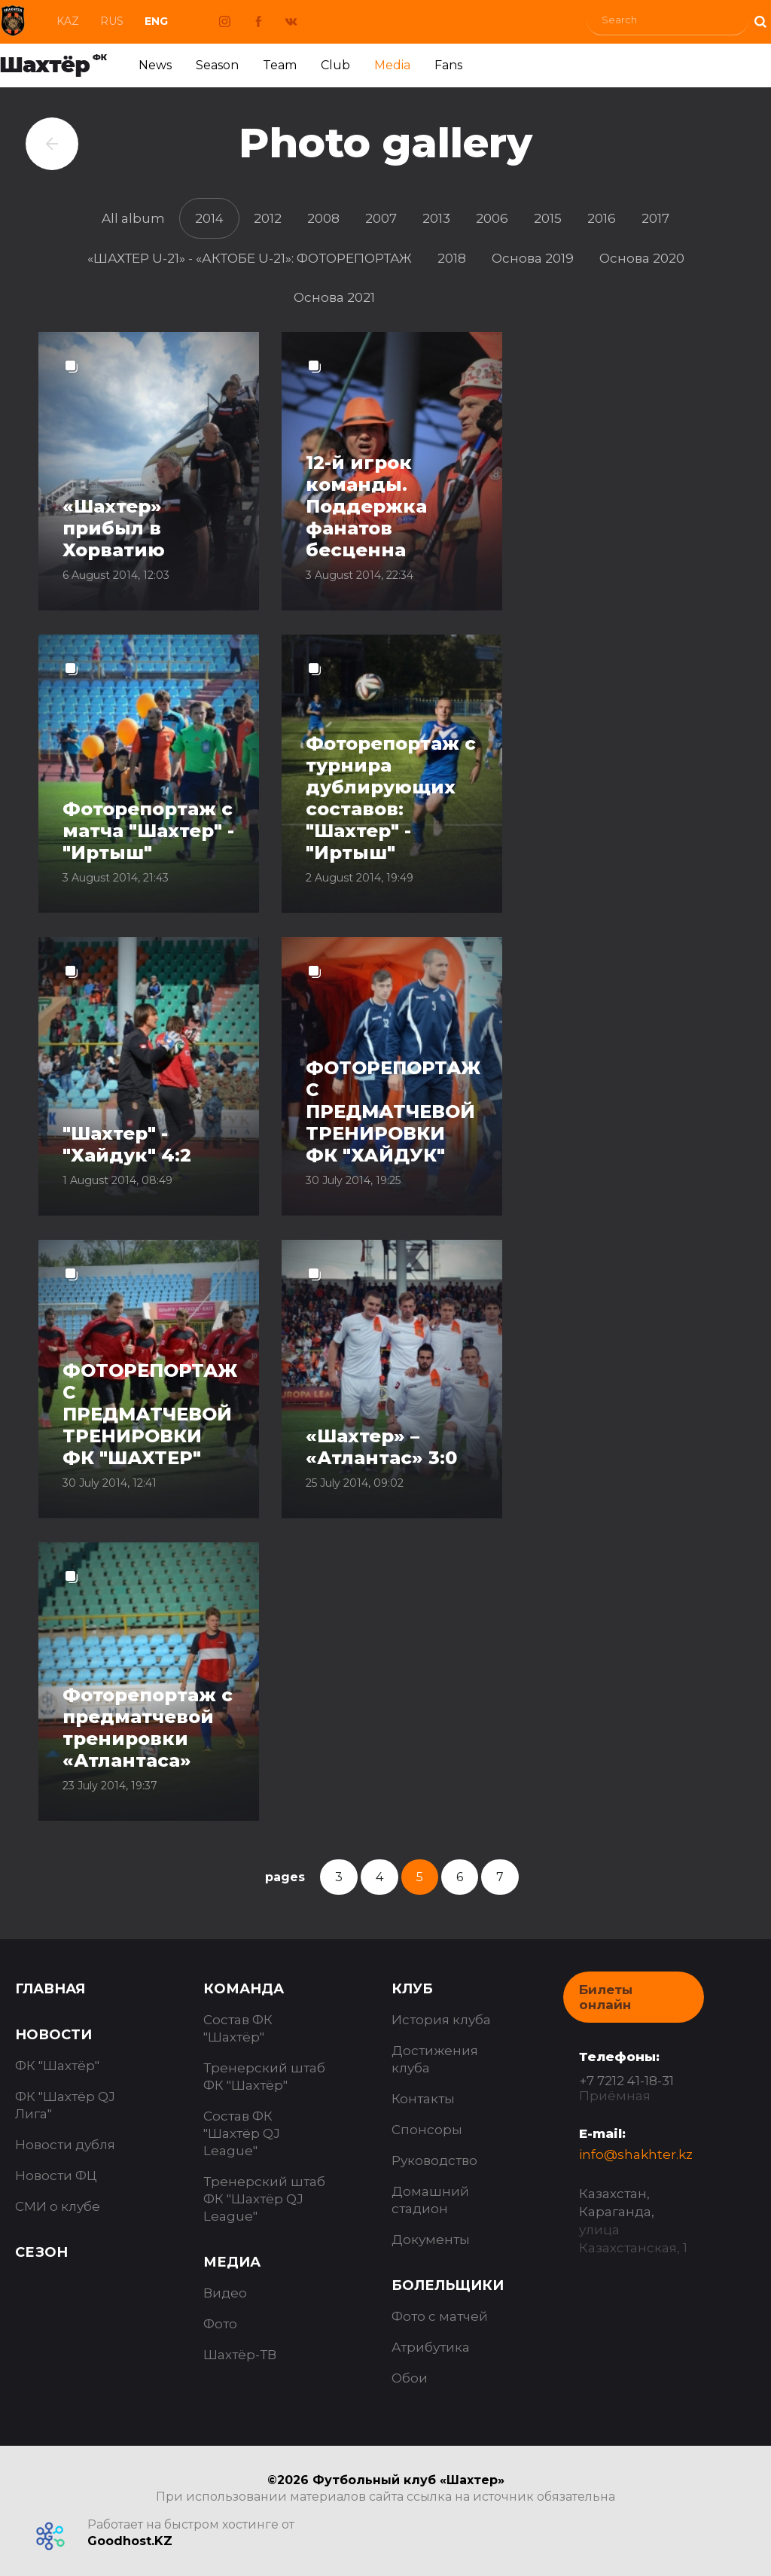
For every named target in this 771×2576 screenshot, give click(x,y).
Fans (448, 65)
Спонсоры (427, 2129)
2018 (451, 258)
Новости (53, 2034)
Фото (220, 2323)
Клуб (412, 1989)
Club (335, 65)
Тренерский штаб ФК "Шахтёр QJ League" (264, 2199)
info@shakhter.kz (636, 2154)
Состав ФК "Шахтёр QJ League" (241, 2133)
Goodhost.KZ (129, 2541)
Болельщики (448, 2285)
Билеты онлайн (605, 1997)
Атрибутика (431, 2347)
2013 (436, 218)
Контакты (423, 2098)
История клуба (441, 2019)
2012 (268, 218)
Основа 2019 (533, 258)
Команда (243, 1989)
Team (280, 65)
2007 (381, 218)
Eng (156, 21)
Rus (111, 21)
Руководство (434, 2160)
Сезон (41, 2252)
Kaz (67, 21)
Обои (410, 2378)
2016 (601, 218)
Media (392, 65)
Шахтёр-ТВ (239, 2354)
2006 (492, 218)
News (155, 65)
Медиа (232, 2262)
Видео (225, 2292)
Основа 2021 (334, 297)
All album (133, 218)
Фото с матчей (440, 2316)
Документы (431, 2239)
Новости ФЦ (56, 2175)
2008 (323, 218)
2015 (548, 218)
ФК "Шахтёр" (57, 2065)
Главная (50, 1989)
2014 (209, 218)
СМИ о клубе (57, 2206)
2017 (655, 218)
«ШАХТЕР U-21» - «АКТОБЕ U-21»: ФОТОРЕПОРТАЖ (249, 258)
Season (217, 65)
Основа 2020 (641, 258)
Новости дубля (65, 2144)
